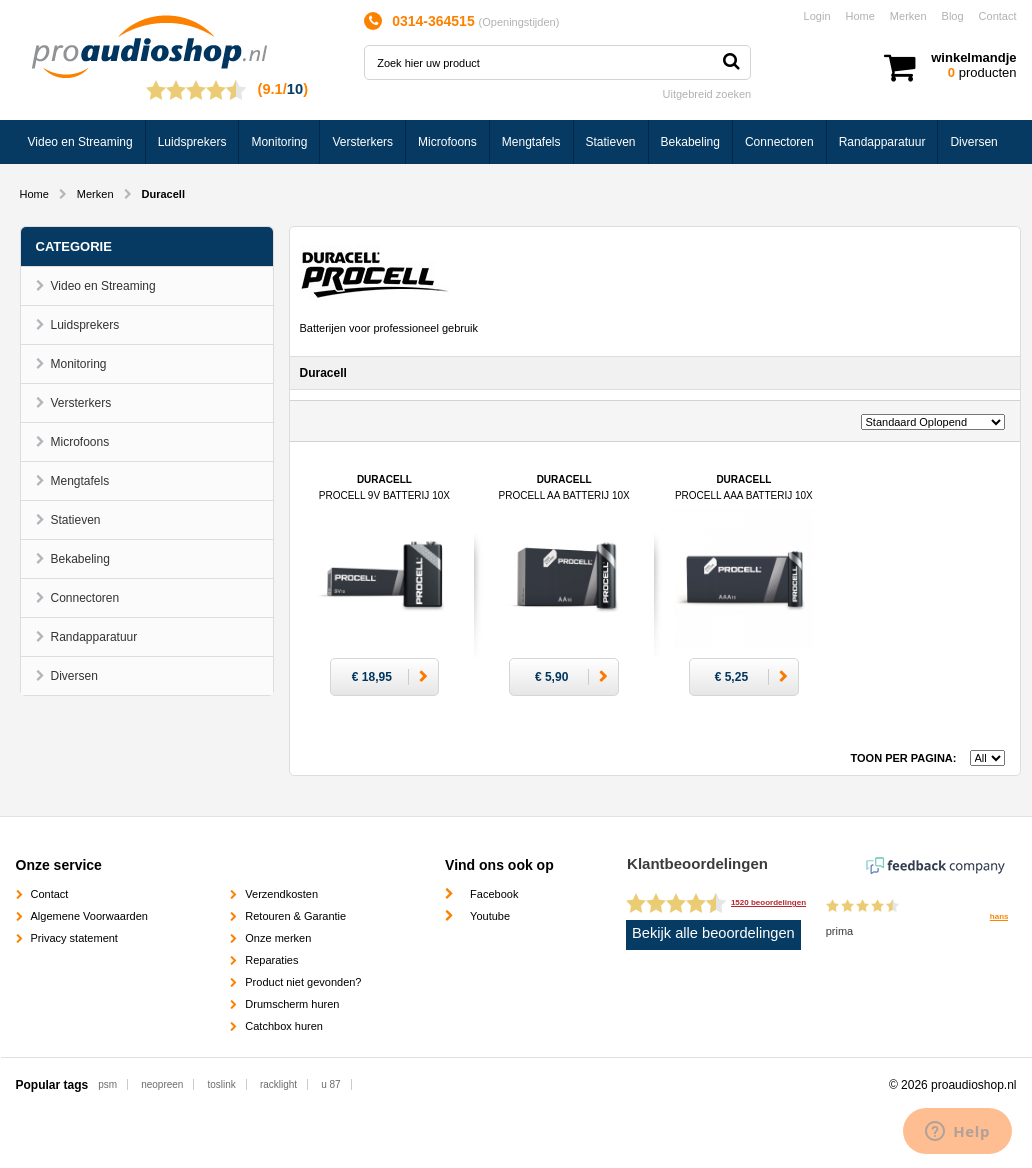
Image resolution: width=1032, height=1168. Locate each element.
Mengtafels (531, 142)
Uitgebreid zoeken (707, 94)
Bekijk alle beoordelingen (713, 933)
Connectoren (779, 142)
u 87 (330, 1084)
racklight (278, 1084)
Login (817, 16)
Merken (908, 16)
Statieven (611, 142)
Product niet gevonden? (303, 982)
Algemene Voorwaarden (89, 916)
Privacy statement (74, 938)
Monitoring (279, 142)
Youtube (490, 916)
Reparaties (271, 960)
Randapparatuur (882, 142)
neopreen (162, 1084)
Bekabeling (690, 142)
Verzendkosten (281, 894)
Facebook (494, 894)
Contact (998, 16)
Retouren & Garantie (295, 916)
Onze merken (278, 938)
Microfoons (447, 142)
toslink (221, 1084)
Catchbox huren (284, 1026)
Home (860, 16)
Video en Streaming (80, 142)
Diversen (973, 142)
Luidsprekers (192, 142)
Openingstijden (518, 22)
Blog (953, 16)
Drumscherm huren (292, 1004)
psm (107, 1084)
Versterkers (362, 142)
